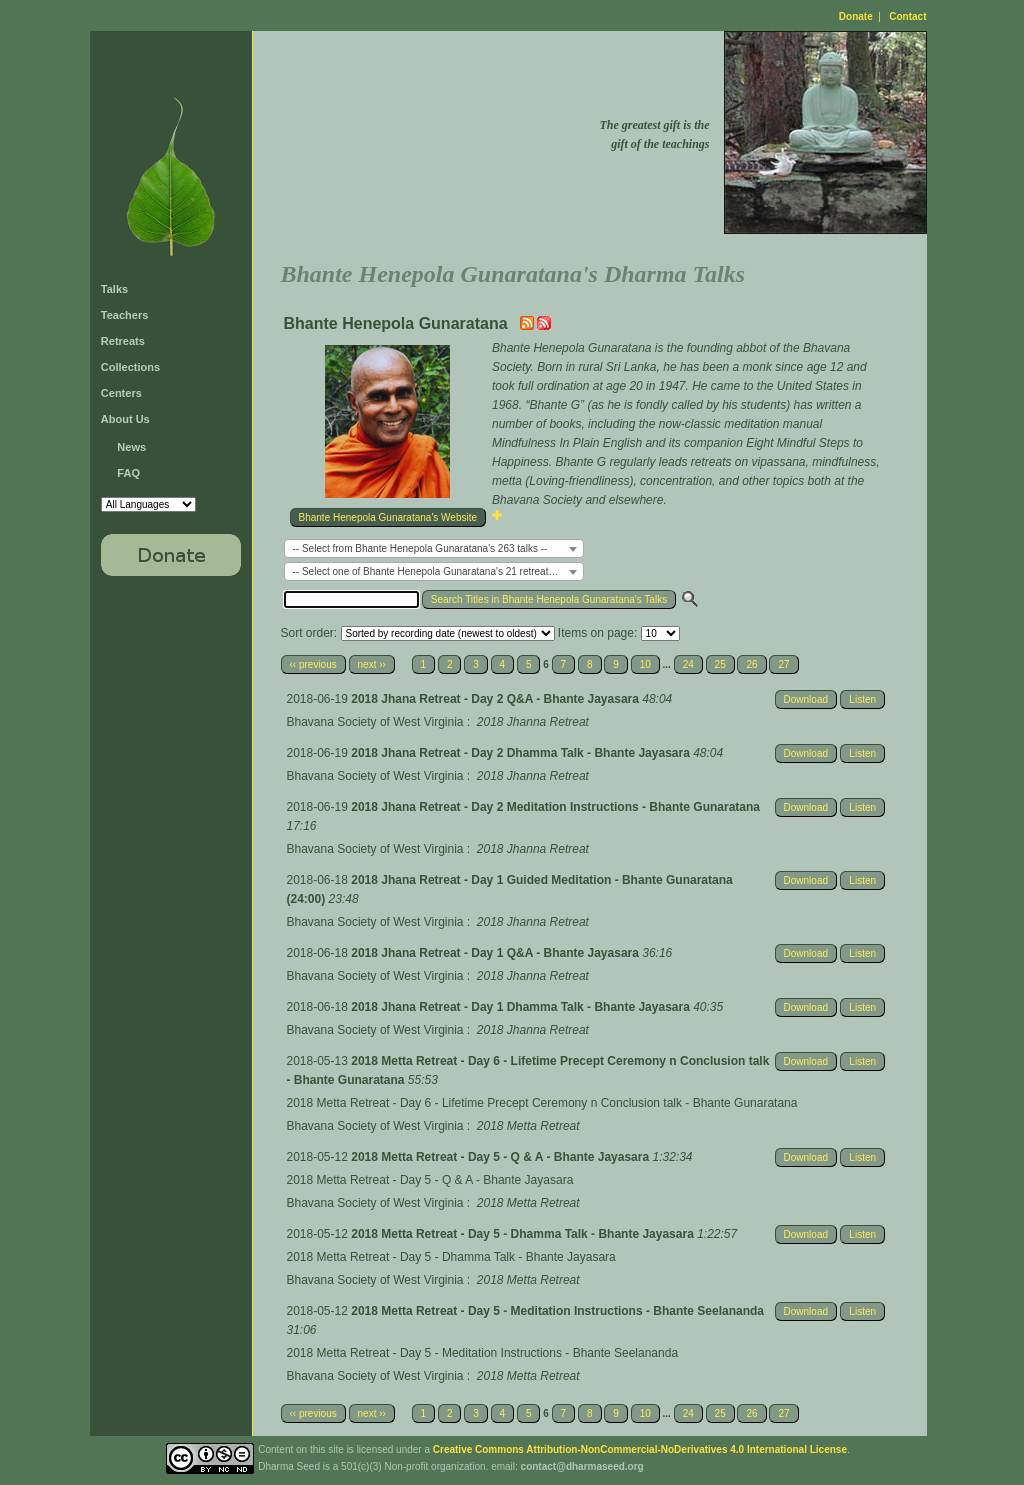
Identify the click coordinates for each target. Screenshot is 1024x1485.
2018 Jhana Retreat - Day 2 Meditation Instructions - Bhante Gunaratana (555, 807)
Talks (114, 289)
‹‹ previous (313, 664)
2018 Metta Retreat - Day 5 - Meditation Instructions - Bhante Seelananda (557, 1311)
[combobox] (434, 548)
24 (688, 664)
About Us (125, 419)
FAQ (128, 473)
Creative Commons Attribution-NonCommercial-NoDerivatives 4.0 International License (640, 1449)
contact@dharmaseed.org (582, 1466)
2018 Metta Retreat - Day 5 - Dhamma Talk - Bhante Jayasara (524, 1234)
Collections (130, 367)
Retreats (123, 341)
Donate (856, 16)
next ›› (372, 664)
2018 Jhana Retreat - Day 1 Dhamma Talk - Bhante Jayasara (522, 1007)
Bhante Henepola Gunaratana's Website (388, 517)
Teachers (125, 315)
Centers (121, 393)
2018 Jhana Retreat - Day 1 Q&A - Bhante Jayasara (496, 953)
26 (751, 664)
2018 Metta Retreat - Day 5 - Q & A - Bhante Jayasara (501, 1157)
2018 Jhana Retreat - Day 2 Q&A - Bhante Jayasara (496, 699)
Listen (862, 699)
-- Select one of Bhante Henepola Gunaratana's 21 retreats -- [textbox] (428, 571)
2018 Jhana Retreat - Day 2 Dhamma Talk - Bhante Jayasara (522, 753)
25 (720, 664)
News (131, 447)
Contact (907, 16)
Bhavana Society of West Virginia (375, 722)
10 (645, 664)
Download (806, 699)
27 (783, 664)
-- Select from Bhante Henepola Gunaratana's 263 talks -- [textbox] (420, 548)
